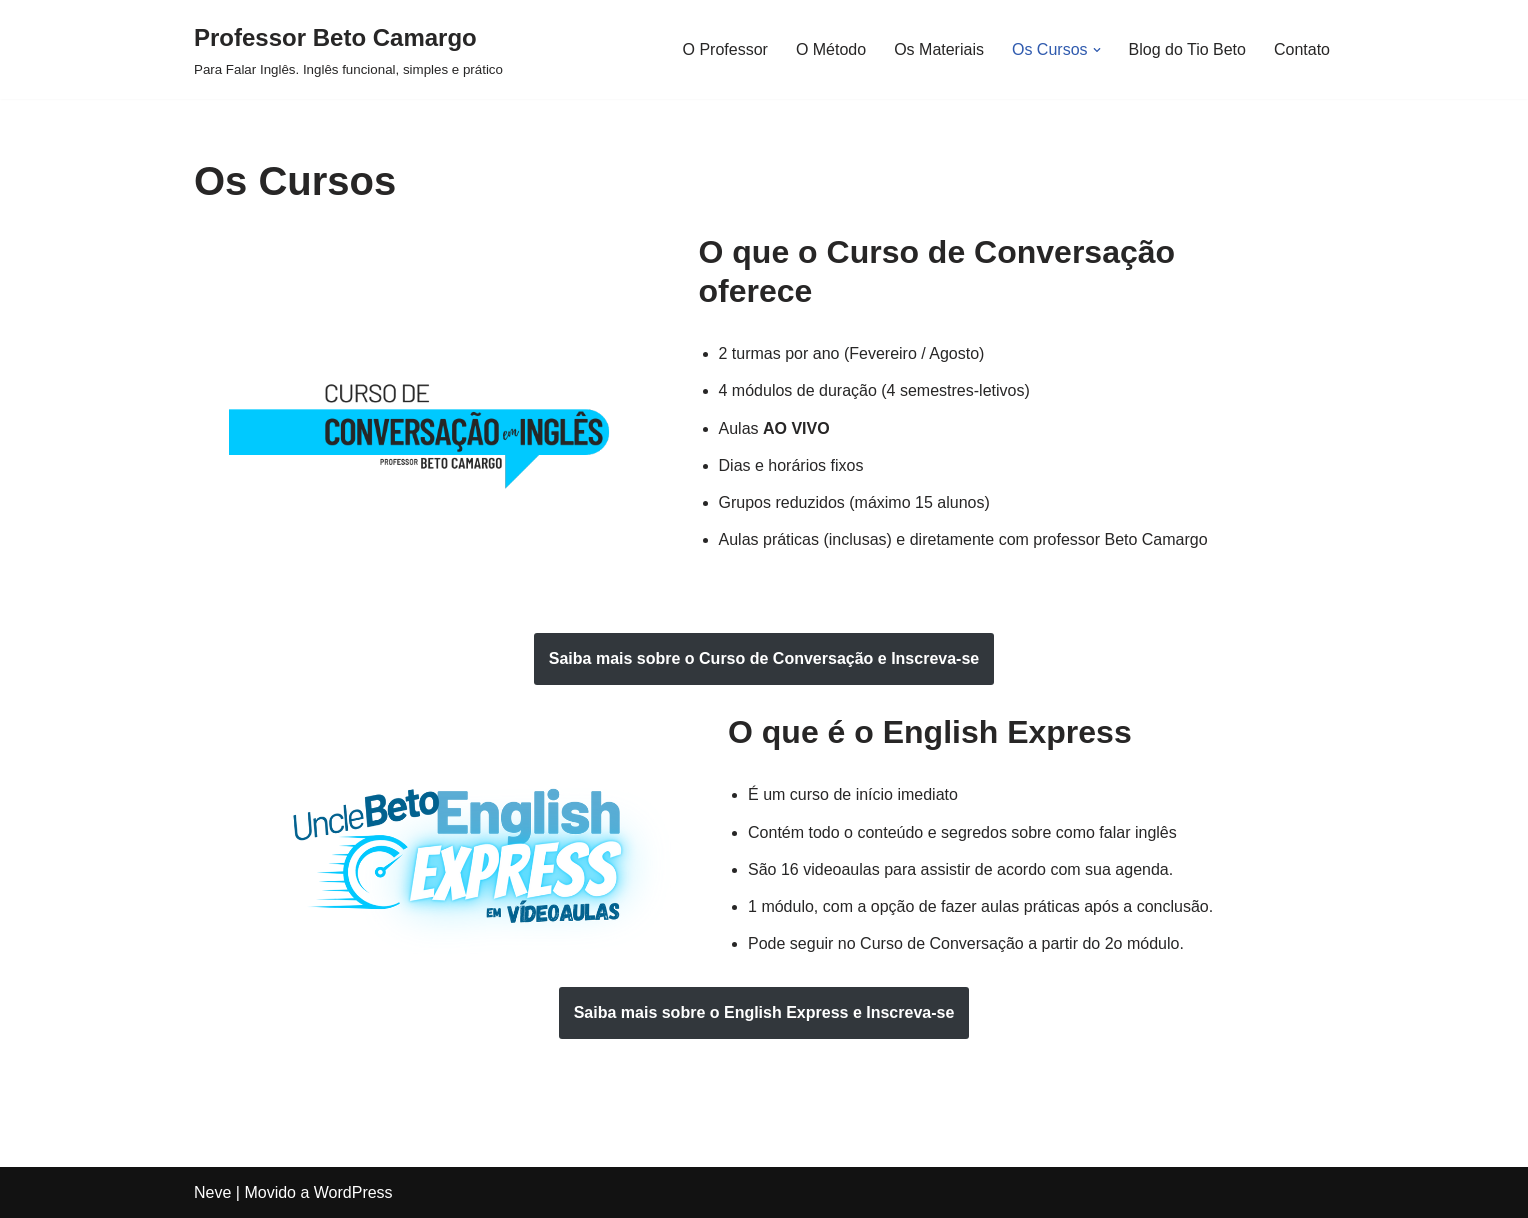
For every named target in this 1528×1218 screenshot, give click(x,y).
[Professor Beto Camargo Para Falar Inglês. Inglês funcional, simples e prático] (348, 49)
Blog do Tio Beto (1187, 49)
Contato (1302, 49)
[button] (1097, 50)
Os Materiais (939, 49)
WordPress (353, 1192)
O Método (831, 49)
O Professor (725, 49)
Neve (212, 1192)
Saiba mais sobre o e (764, 658)
